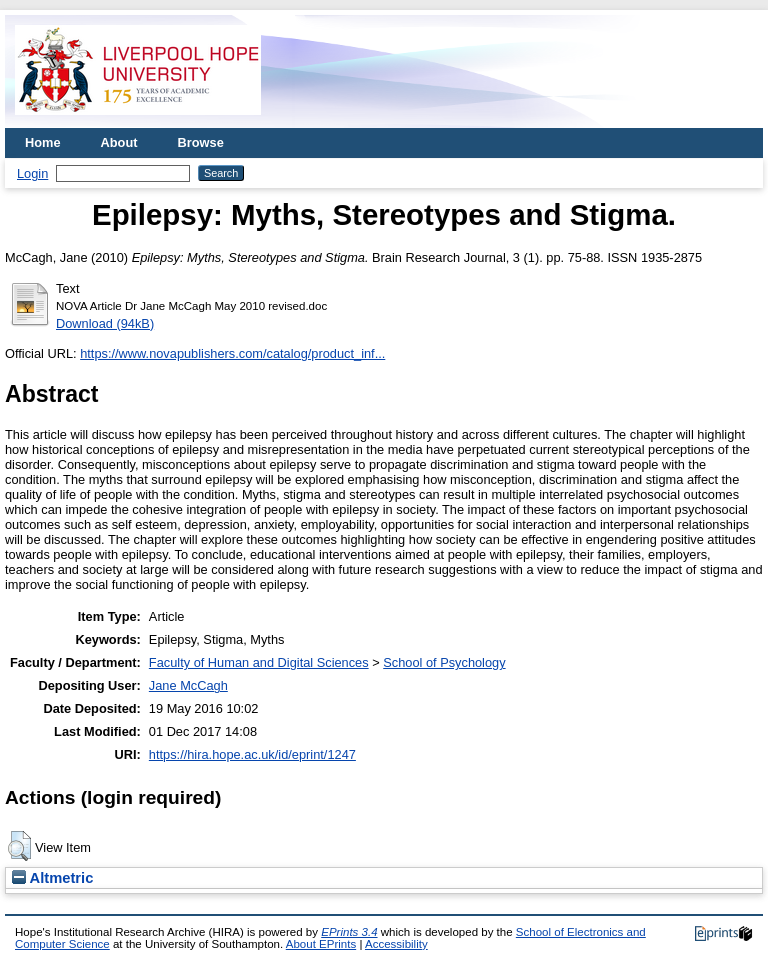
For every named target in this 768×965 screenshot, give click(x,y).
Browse (201, 142)
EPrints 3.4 (349, 932)
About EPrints (321, 944)
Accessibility (396, 944)
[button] (19, 846)
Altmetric (52, 878)
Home (43, 142)
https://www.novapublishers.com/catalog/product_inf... (232, 353)
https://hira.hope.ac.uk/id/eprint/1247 (252, 754)
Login (32, 173)
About (119, 142)
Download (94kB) (105, 323)
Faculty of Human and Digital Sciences (259, 662)
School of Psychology (444, 662)
